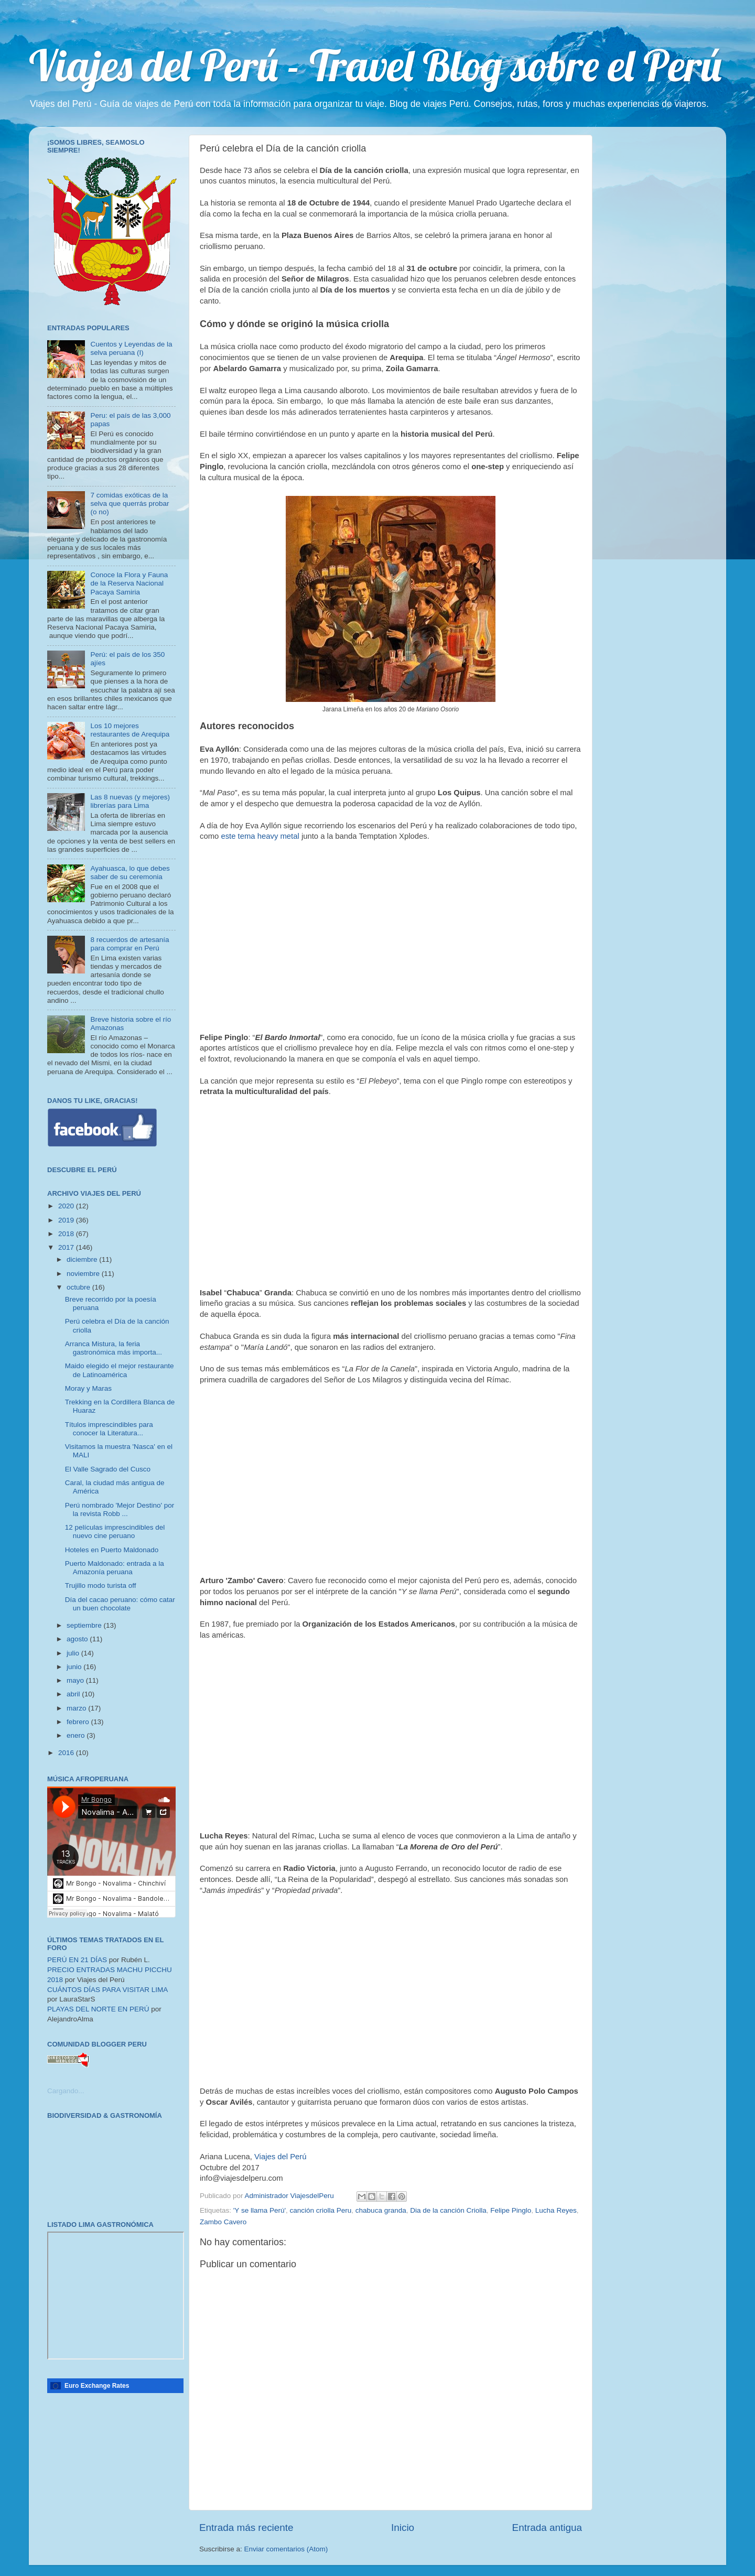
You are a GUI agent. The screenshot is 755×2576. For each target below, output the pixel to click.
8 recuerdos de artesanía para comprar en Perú (129, 944)
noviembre (84, 1274)
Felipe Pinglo (510, 2210)
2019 (67, 1220)
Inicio (402, 2527)
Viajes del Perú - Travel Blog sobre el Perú (375, 65)
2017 (67, 1247)
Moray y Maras (88, 1388)
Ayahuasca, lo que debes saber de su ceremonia (129, 872)
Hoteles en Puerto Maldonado (112, 1550)
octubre (79, 1287)
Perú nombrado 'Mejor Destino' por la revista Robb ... (120, 1509)
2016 (67, 1753)
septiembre (85, 1625)
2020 (67, 1206)
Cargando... (65, 2091)
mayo (76, 1680)
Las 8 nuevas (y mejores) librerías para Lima (130, 801)
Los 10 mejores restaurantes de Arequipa (129, 730)
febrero (79, 1722)
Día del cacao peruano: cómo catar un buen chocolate (120, 1604)
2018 (67, 1234)
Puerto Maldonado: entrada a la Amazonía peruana (114, 1568)
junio (75, 1667)
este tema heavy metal (260, 836)
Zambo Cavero (223, 2222)
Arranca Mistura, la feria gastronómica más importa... (113, 1348)
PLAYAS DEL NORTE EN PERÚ (98, 2009)
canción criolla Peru (321, 2210)
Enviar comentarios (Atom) (286, 2549)
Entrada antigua (547, 2527)
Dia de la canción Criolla (448, 2210)
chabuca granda (380, 2210)
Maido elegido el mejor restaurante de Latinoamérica (119, 1370)
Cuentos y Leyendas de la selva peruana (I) (131, 348)
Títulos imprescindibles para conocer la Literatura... (109, 1429)
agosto (78, 1639)
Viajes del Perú (280, 2156)
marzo (77, 1708)
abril (74, 1694)
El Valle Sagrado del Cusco (107, 1469)
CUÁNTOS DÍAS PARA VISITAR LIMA (107, 1990)
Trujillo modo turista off (100, 1585)
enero (77, 1735)
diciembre (83, 1259)
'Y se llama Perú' (259, 2210)
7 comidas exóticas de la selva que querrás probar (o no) (129, 503)
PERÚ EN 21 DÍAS (77, 1960)
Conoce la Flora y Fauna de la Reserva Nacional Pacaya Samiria (129, 583)
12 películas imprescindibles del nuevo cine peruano (115, 1531)
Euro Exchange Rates (96, 2385)
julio (74, 1653)
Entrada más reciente (246, 2527)
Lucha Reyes (556, 2210)
